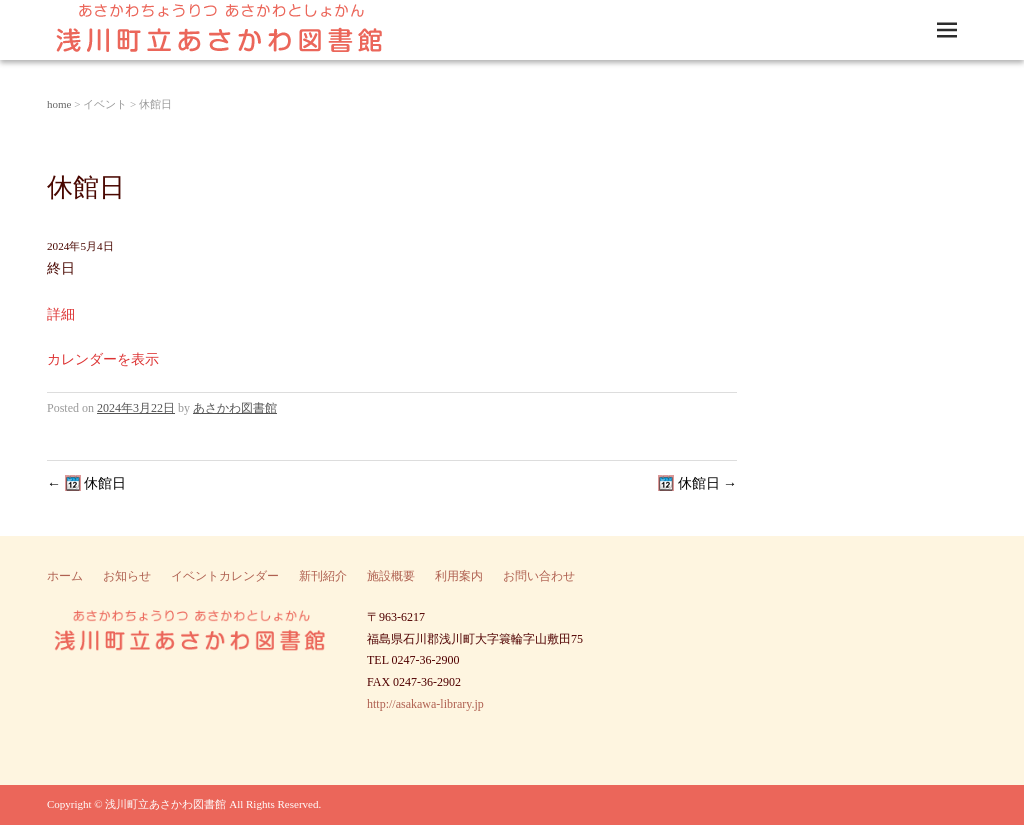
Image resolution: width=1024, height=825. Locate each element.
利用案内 (459, 576)
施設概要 (391, 576)
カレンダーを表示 (103, 359)
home (59, 104)
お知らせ (127, 576)
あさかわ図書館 (235, 408)
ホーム (65, 576)
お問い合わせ (539, 576)
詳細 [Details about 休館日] (61, 314)
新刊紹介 (323, 576)
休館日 (86, 483)
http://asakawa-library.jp (425, 704)
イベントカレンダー (225, 576)
